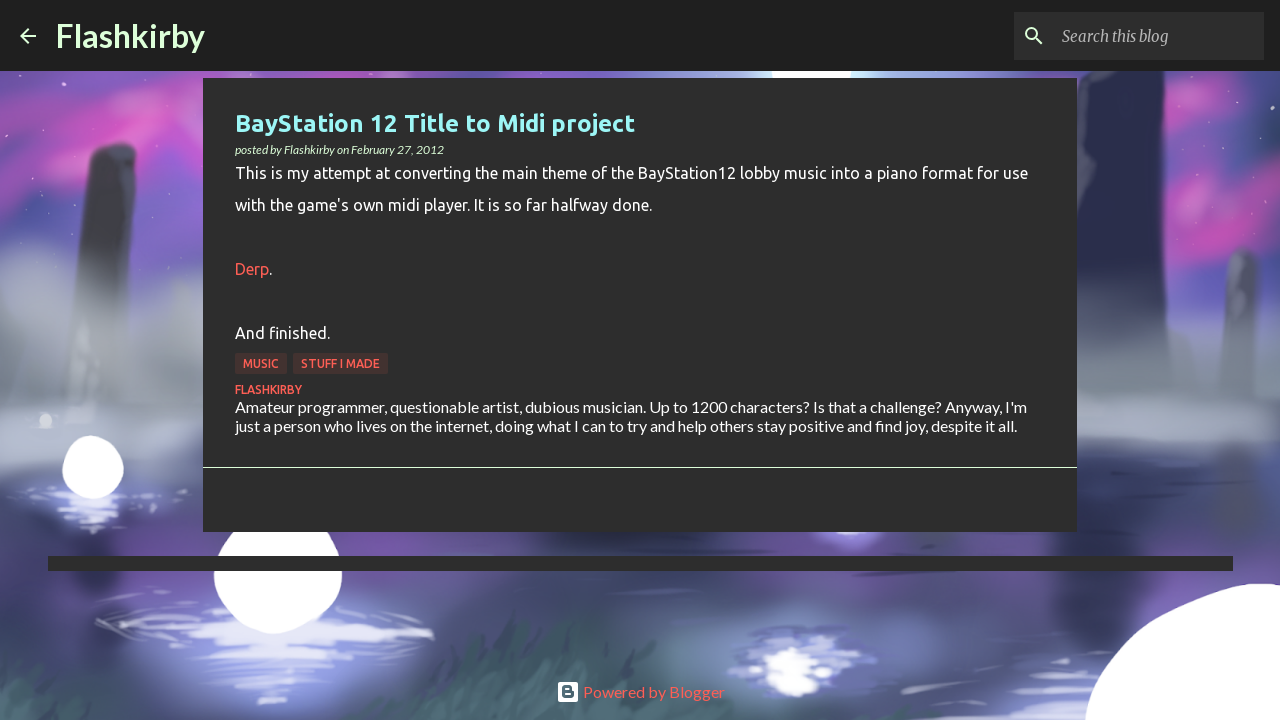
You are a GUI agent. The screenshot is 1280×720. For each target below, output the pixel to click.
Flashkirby (130, 35)
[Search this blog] (1159, 36)
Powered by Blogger (640, 691)
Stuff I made (340, 363)
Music (261, 363)
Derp (252, 269)
